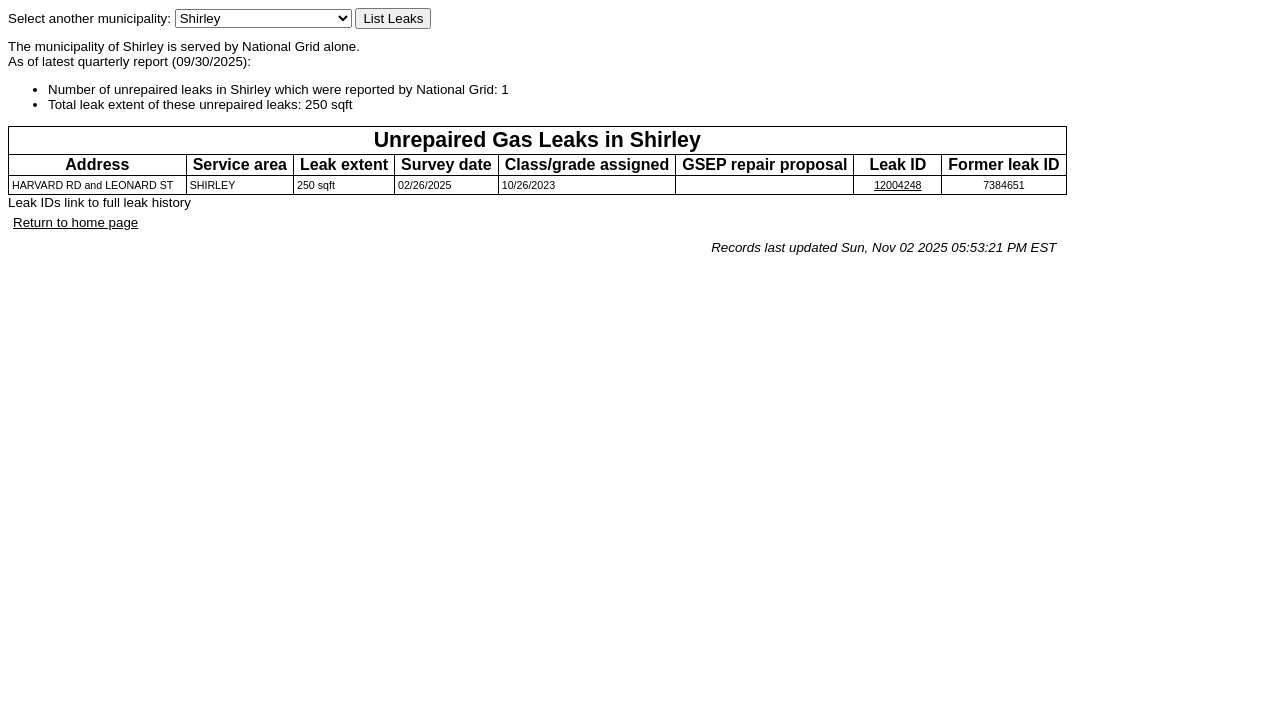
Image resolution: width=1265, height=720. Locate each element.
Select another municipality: (180, 18)
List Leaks (393, 18)
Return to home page (75, 222)
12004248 (897, 185)
